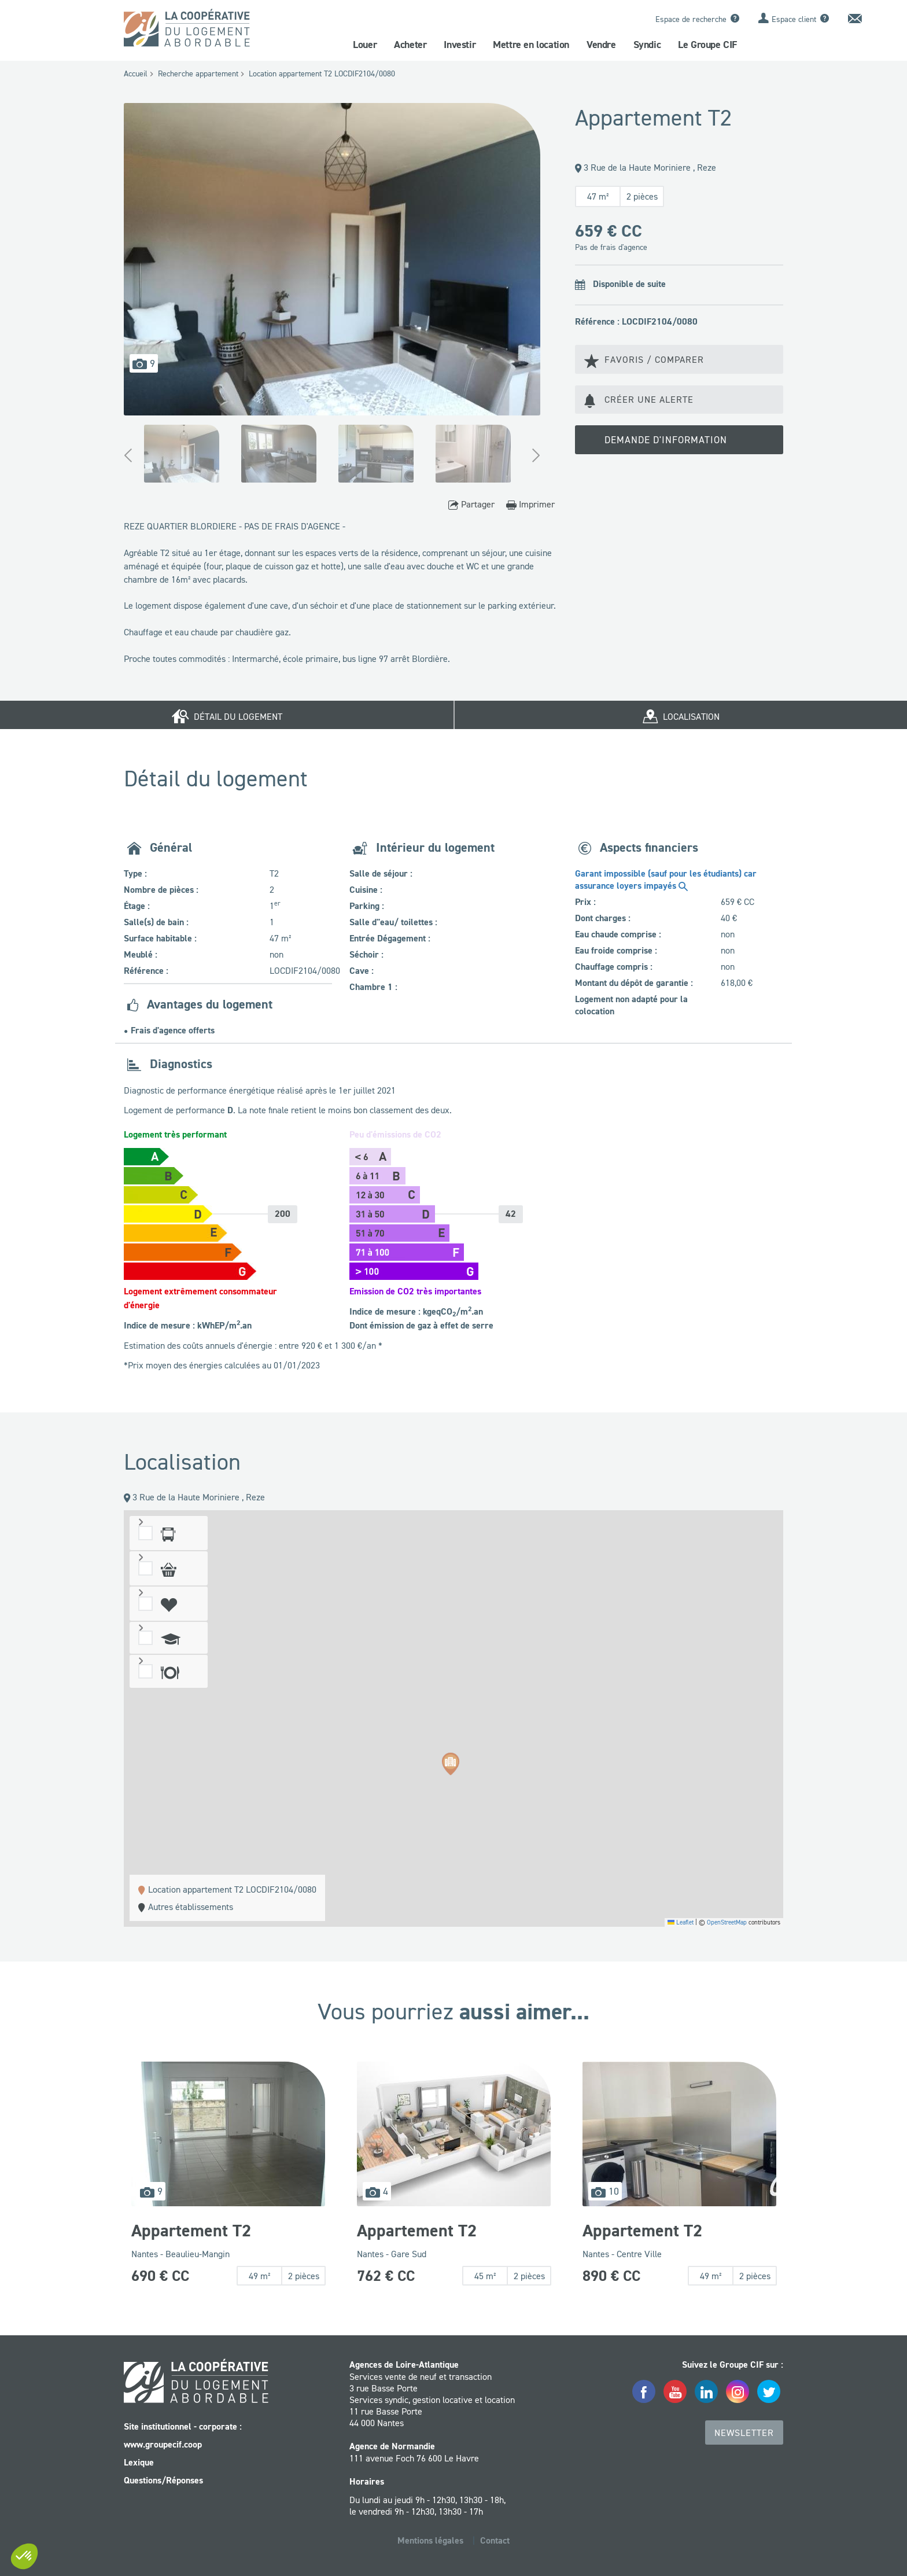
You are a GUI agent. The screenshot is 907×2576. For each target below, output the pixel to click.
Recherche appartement (198, 73)
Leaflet (681, 1922)
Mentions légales (430, 2540)
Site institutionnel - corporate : (183, 2426)
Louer (365, 44)
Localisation (681, 714)
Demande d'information (659, 440)
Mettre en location (531, 44)
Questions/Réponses (163, 2480)
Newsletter (744, 2432)
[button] (450, 1765)
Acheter (410, 44)
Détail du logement (227, 714)
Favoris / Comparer (644, 359)
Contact (495, 2540)
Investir (459, 44)
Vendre (601, 44)
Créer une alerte (639, 400)
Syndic (647, 44)
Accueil (136, 73)
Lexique (139, 2462)
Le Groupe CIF (707, 44)
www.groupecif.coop (163, 2444)
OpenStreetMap (727, 1922)
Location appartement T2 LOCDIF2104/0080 (322, 73)
